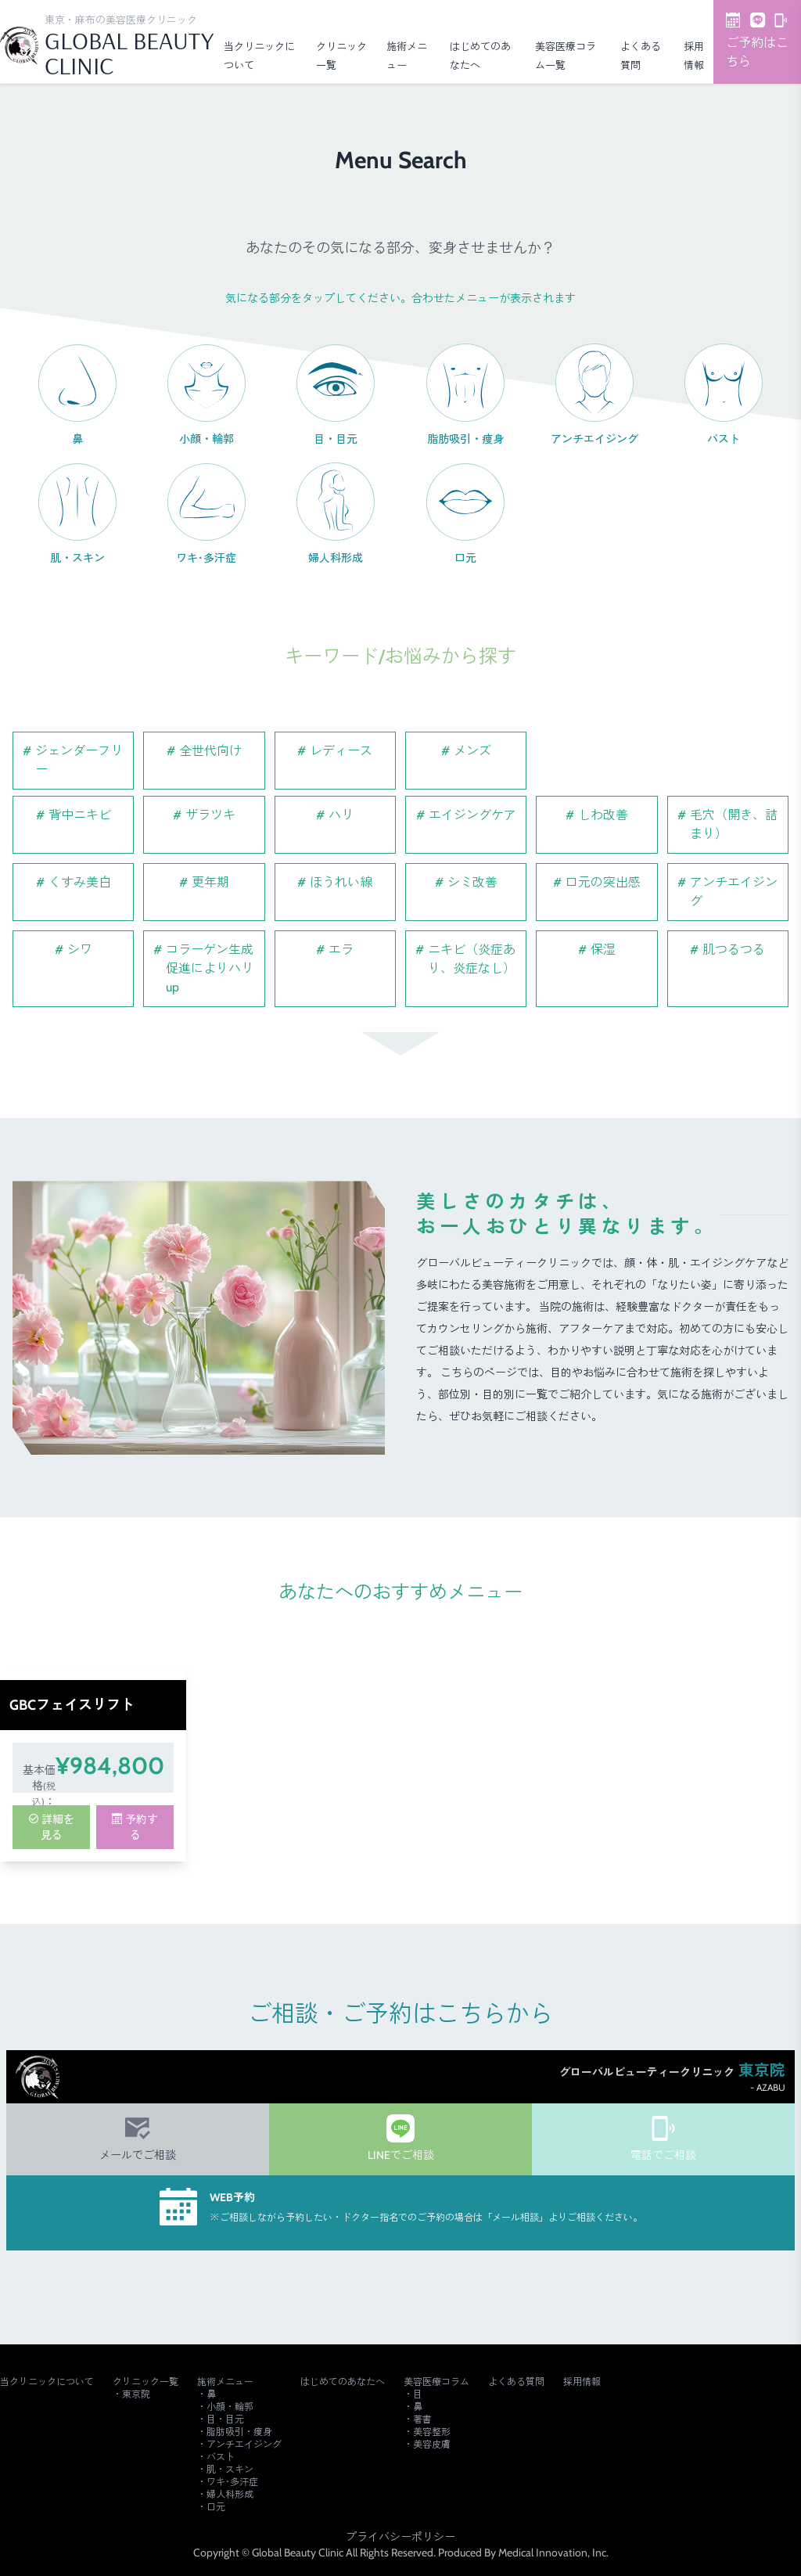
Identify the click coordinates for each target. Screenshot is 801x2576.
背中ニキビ (79, 815)
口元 (216, 2507)
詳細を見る (51, 1827)
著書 (422, 2419)
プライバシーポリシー (400, 2537)
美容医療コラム (436, 2381)
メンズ (472, 750)
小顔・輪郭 (230, 2406)
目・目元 (225, 2419)
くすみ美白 (79, 882)
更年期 (210, 882)
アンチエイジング (734, 891)
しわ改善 (603, 815)
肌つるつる (733, 949)
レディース (341, 750)
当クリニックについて (47, 2381)
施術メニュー (225, 2381)
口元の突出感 (603, 882)
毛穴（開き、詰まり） (734, 824)
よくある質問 (516, 2381)
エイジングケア (472, 815)
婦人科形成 (230, 2494)
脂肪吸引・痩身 (239, 2431)
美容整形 (432, 2431)
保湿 (603, 949)
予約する (135, 1827)
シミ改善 (472, 882)
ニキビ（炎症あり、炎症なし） (471, 959)
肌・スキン (230, 2469)
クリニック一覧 (145, 2381)
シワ (79, 949)
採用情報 (582, 2381)
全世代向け (210, 750)
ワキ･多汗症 (232, 2482)
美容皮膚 (432, 2444)
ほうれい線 (341, 882)
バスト (221, 2457)
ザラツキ (210, 815)
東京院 (136, 2394)
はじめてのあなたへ (342, 2381)
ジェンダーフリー (79, 760)
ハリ (341, 815)
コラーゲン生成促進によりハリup (209, 968)
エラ (341, 949)
